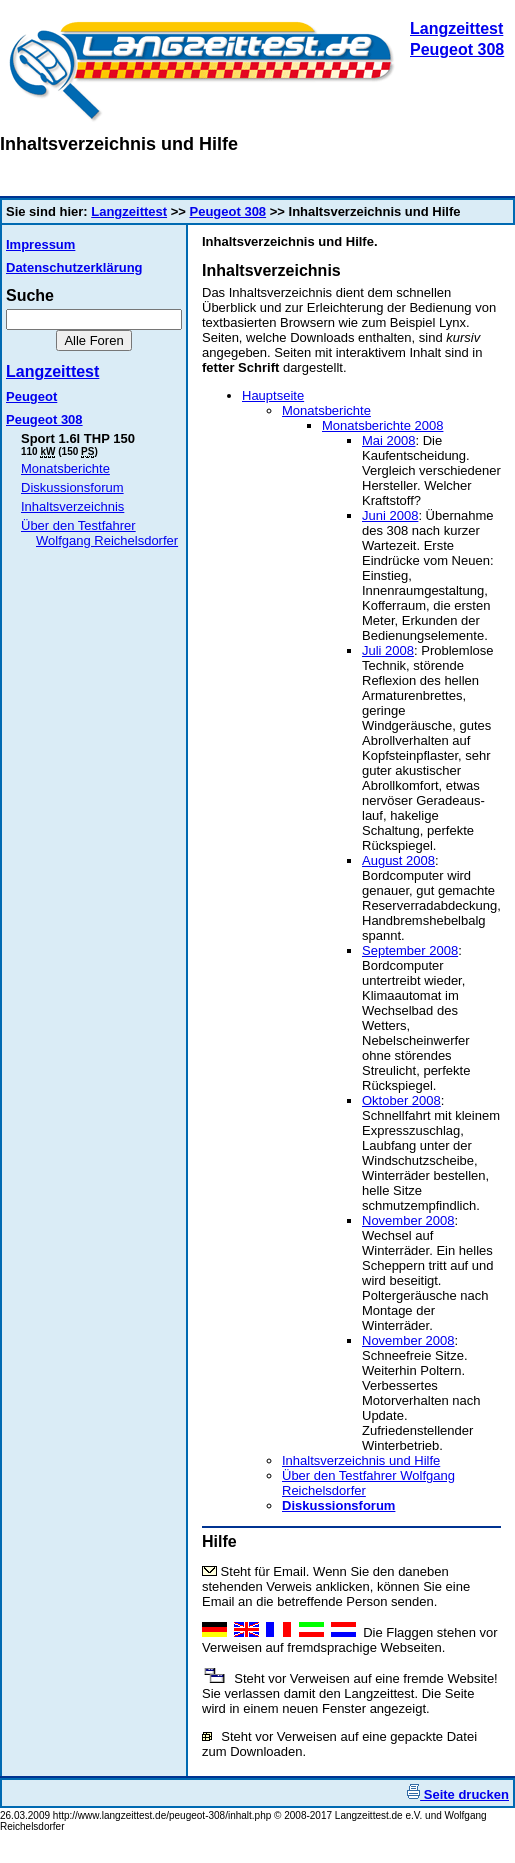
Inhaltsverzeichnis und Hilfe (361, 1460)
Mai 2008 (388, 440)
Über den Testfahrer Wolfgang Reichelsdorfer (99, 533)
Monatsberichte (65, 468)
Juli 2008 (388, 650)
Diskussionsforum (72, 487)
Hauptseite (273, 395)
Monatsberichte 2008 (382, 425)
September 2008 (410, 950)
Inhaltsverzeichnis (72, 506)
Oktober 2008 (401, 1100)
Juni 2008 (390, 515)
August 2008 (398, 860)
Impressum (40, 244)
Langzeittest (456, 28)
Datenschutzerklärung (74, 267)
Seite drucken (458, 1794)
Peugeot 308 (457, 49)
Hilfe (219, 1541)
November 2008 (408, 1220)
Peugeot (31, 396)
